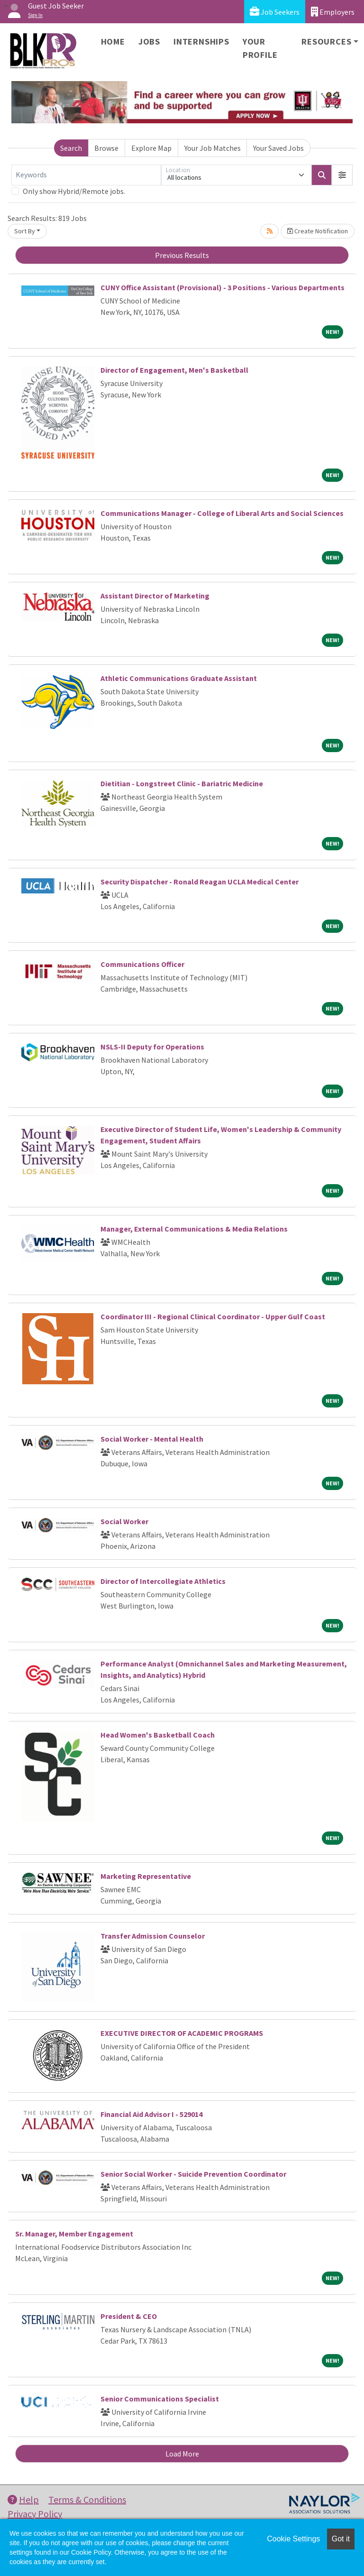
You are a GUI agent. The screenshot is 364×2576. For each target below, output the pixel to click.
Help (23, 2499)
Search (71, 148)
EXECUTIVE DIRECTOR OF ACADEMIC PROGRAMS (181, 2033)
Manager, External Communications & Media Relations (194, 1228)
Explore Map (151, 148)
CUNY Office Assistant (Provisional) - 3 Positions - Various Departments (222, 287)
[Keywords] (86, 175)
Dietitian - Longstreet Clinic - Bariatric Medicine (181, 783)
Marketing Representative (145, 1876)
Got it (341, 2539)
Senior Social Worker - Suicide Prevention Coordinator (193, 2174)
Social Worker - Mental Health (151, 1439)
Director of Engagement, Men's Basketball (174, 370)
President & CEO (128, 2316)
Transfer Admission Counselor (152, 1936)
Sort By (24, 231)
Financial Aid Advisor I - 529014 (151, 2114)
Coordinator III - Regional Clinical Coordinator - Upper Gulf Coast (212, 1316)
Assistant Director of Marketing (154, 595)
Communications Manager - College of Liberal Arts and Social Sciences (222, 513)
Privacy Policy (35, 2514)
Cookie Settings (293, 2539)
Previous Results (182, 255)
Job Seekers (275, 12)
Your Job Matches (212, 148)
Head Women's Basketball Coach (157, 1734)
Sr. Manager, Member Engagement (74, 2233)
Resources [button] (326, 41)
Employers (333, 12)
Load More (182, 2453)
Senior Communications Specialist (159, 2398)
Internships (201, 41)
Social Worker (124, 1521)
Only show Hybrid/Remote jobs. (74, 191)
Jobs (149, 41)
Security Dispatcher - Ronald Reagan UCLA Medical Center (199, 881)
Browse (106, 148)
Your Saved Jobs (278, 148)
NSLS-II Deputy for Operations (152, 1046)
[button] (342, 175)
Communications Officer (142, 964)
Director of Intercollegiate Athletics (163, 1581)
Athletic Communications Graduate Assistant (178, 678)
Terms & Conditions (87, 2499)
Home (113, 41)
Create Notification (317, 231)
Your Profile (260, 48)
